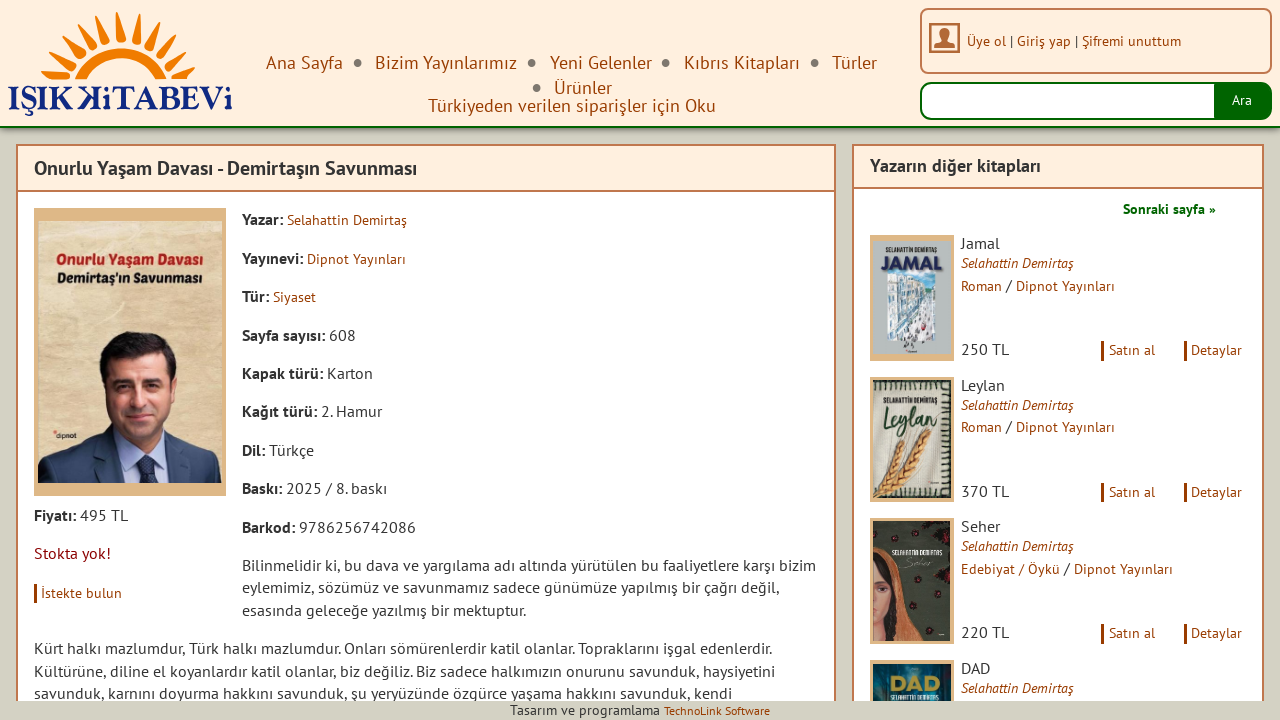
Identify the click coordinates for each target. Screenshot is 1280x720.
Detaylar (1213, 368)
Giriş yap (1050, 40)
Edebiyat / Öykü (1028, 607)
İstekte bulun (88, 592)
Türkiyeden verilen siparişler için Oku (572, 105)
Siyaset (297, 296)
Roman (998, 287)
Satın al (1118, 368)
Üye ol (992, 40)
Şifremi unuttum (1137, 40)
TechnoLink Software (717, 710)
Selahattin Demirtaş (354, 219)
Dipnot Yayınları (361, 257)
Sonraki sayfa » (1162, 208)
